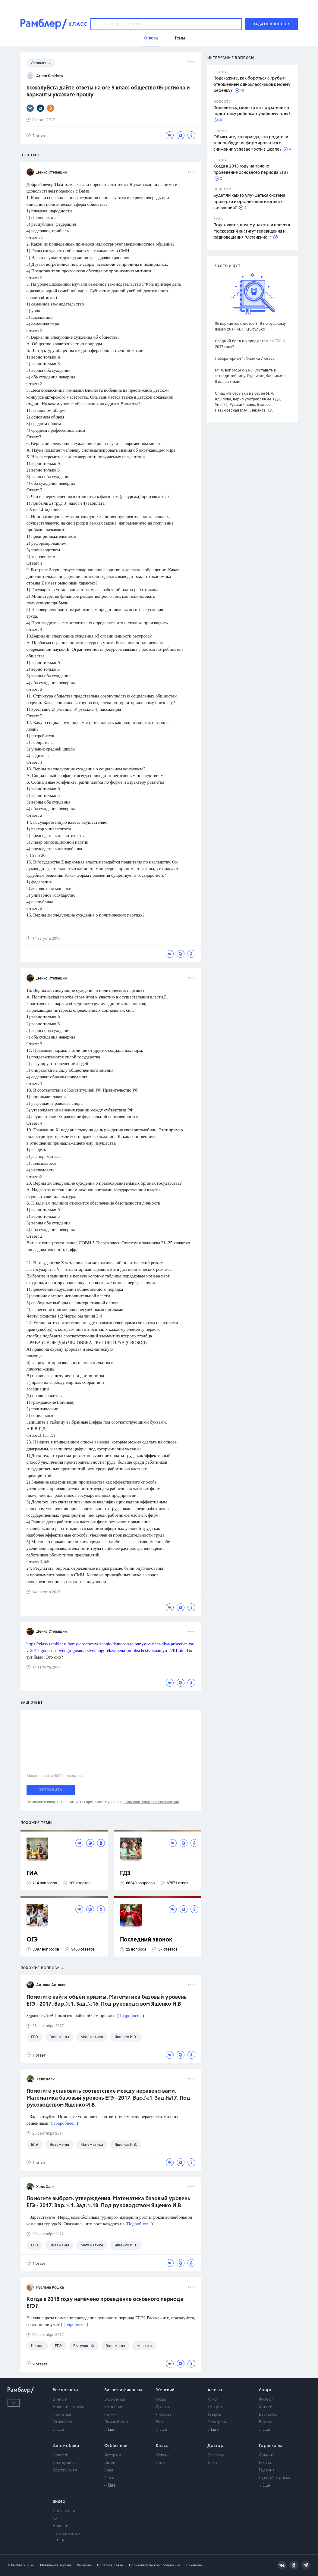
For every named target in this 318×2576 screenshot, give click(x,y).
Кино (212, 2400)
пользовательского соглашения (151, 1802)
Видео (59, 2501)
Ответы (162, 2455)
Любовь (163, 2415)
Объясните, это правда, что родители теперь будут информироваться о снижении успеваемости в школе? (250, 143)
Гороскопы (270, 2446)
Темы (160, 2463)
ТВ (55, 2519)
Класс (162, 2446)
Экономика (114, 2400)
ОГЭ (32, 1940)
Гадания (266, 2470)
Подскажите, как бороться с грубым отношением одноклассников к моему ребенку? (252, 84)
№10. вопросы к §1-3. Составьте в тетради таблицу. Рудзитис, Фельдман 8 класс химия (250, 376)
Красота (164, 2407)
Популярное (64, 2511)
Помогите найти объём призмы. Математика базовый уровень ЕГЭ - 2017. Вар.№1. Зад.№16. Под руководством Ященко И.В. (107, 2001)
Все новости (65, 2390)
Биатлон (267, 2422)
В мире (60, 2400)
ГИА (32, 1873)
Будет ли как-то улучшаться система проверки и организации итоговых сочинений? (249, 201)
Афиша (214, 2390)
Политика (62, 2415)
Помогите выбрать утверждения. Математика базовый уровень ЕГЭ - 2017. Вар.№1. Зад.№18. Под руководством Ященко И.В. (108, 2202)
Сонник (266, 2455)
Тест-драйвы (64, 2463)
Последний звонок (146, 1940)
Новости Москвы (68, 2407)
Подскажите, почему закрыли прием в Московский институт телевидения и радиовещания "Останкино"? (251, 231)
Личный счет (116, 2422)
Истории (112, 2455)
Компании (114, 2407)
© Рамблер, (17, 2565)
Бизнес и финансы (123, 2390)
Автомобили (66, 2446)
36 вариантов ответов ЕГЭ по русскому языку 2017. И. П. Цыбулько (250, 326)
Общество (62, 2422)
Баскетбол (269, 2415)
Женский (165, 2390)
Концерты (216, 2407)
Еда (159, 2422)
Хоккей (265, 2407)
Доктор (215, 2446)
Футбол (266, 2400)
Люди (109, 2463)
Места (110, 2478)
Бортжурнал (65, 2470)
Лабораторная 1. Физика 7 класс (245, 358)
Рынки (110, 2415)
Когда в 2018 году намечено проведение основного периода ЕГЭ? (105, 2303)
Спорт (265, 2390)
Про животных (67, 2534)
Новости (60, 2455)
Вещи (109, 2470)
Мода (161, 2400)
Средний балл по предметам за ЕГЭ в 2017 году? (250, 344)
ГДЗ (125, 1873)
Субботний (116, 2446)
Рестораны (217, 2422)
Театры (214, 2415)
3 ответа (37, 135)
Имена (265, 2463)
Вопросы (216, 2455)
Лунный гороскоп (276, 2478)
